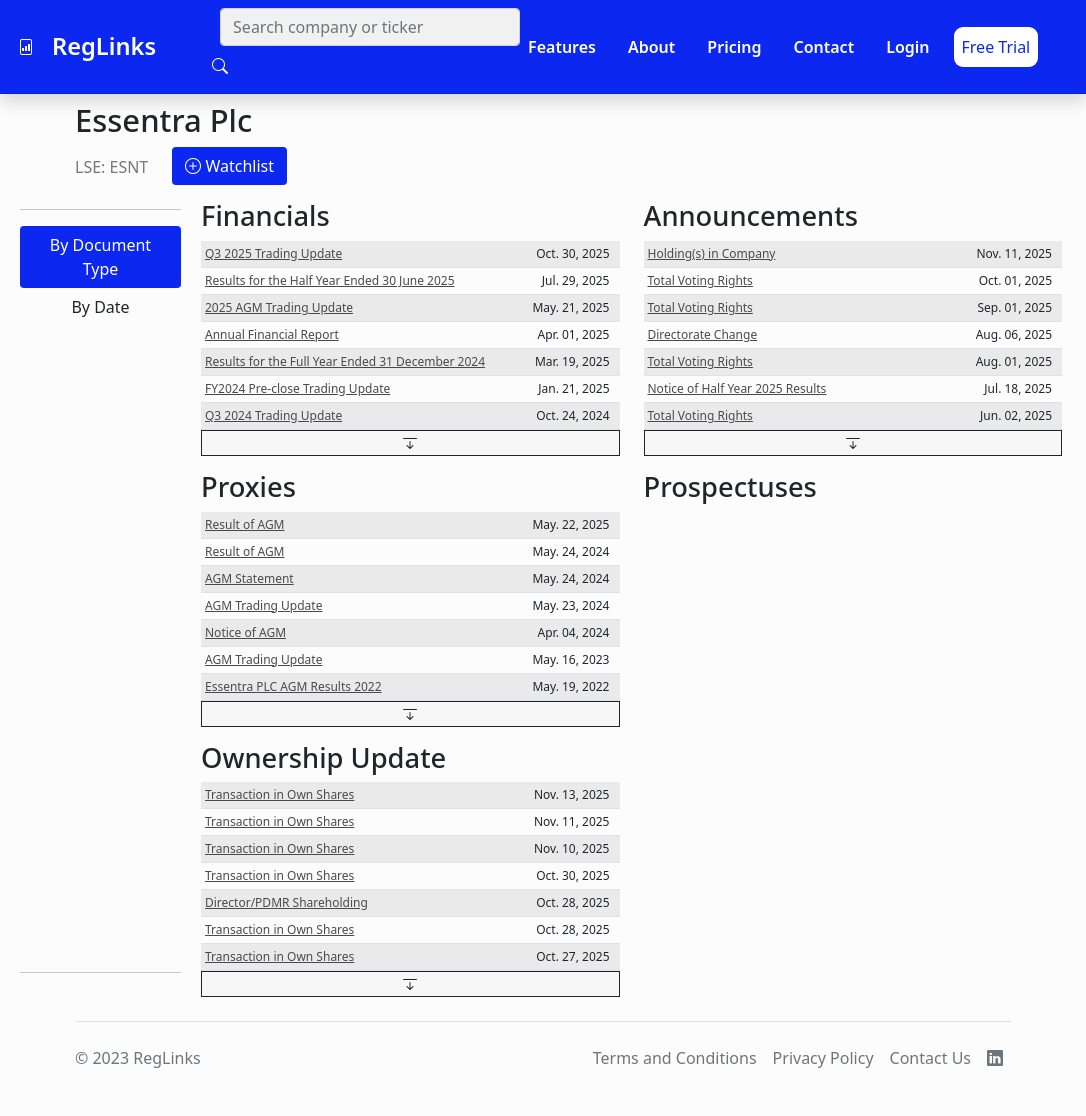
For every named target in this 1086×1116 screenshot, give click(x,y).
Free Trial (996, 47)
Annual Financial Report (272, 334)
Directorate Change (703, 334)
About (651, 47)
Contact (823, 47)
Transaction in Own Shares (279, 794)
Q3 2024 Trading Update (273, 415)
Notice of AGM (245, 632)
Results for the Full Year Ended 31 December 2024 (345, 361)
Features (562, 47)
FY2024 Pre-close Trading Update (297, 388)
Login (907, 47)
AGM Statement (249, 578)
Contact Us (930, 1058)
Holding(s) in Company (712, 253)
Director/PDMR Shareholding (286, 902)
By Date (100, 307)
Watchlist (229, 166)
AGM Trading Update (263, 605)
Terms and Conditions (675, 1058)
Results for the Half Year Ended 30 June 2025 (330, 280)
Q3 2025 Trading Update (273, 253)
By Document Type (100, 257)
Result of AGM (245, 524)
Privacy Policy (823, 1058)
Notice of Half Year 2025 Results (737, 388)
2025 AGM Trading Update (279, 307)
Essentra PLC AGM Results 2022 (293, 686)
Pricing (734, 47)
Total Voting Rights (700, 280)
